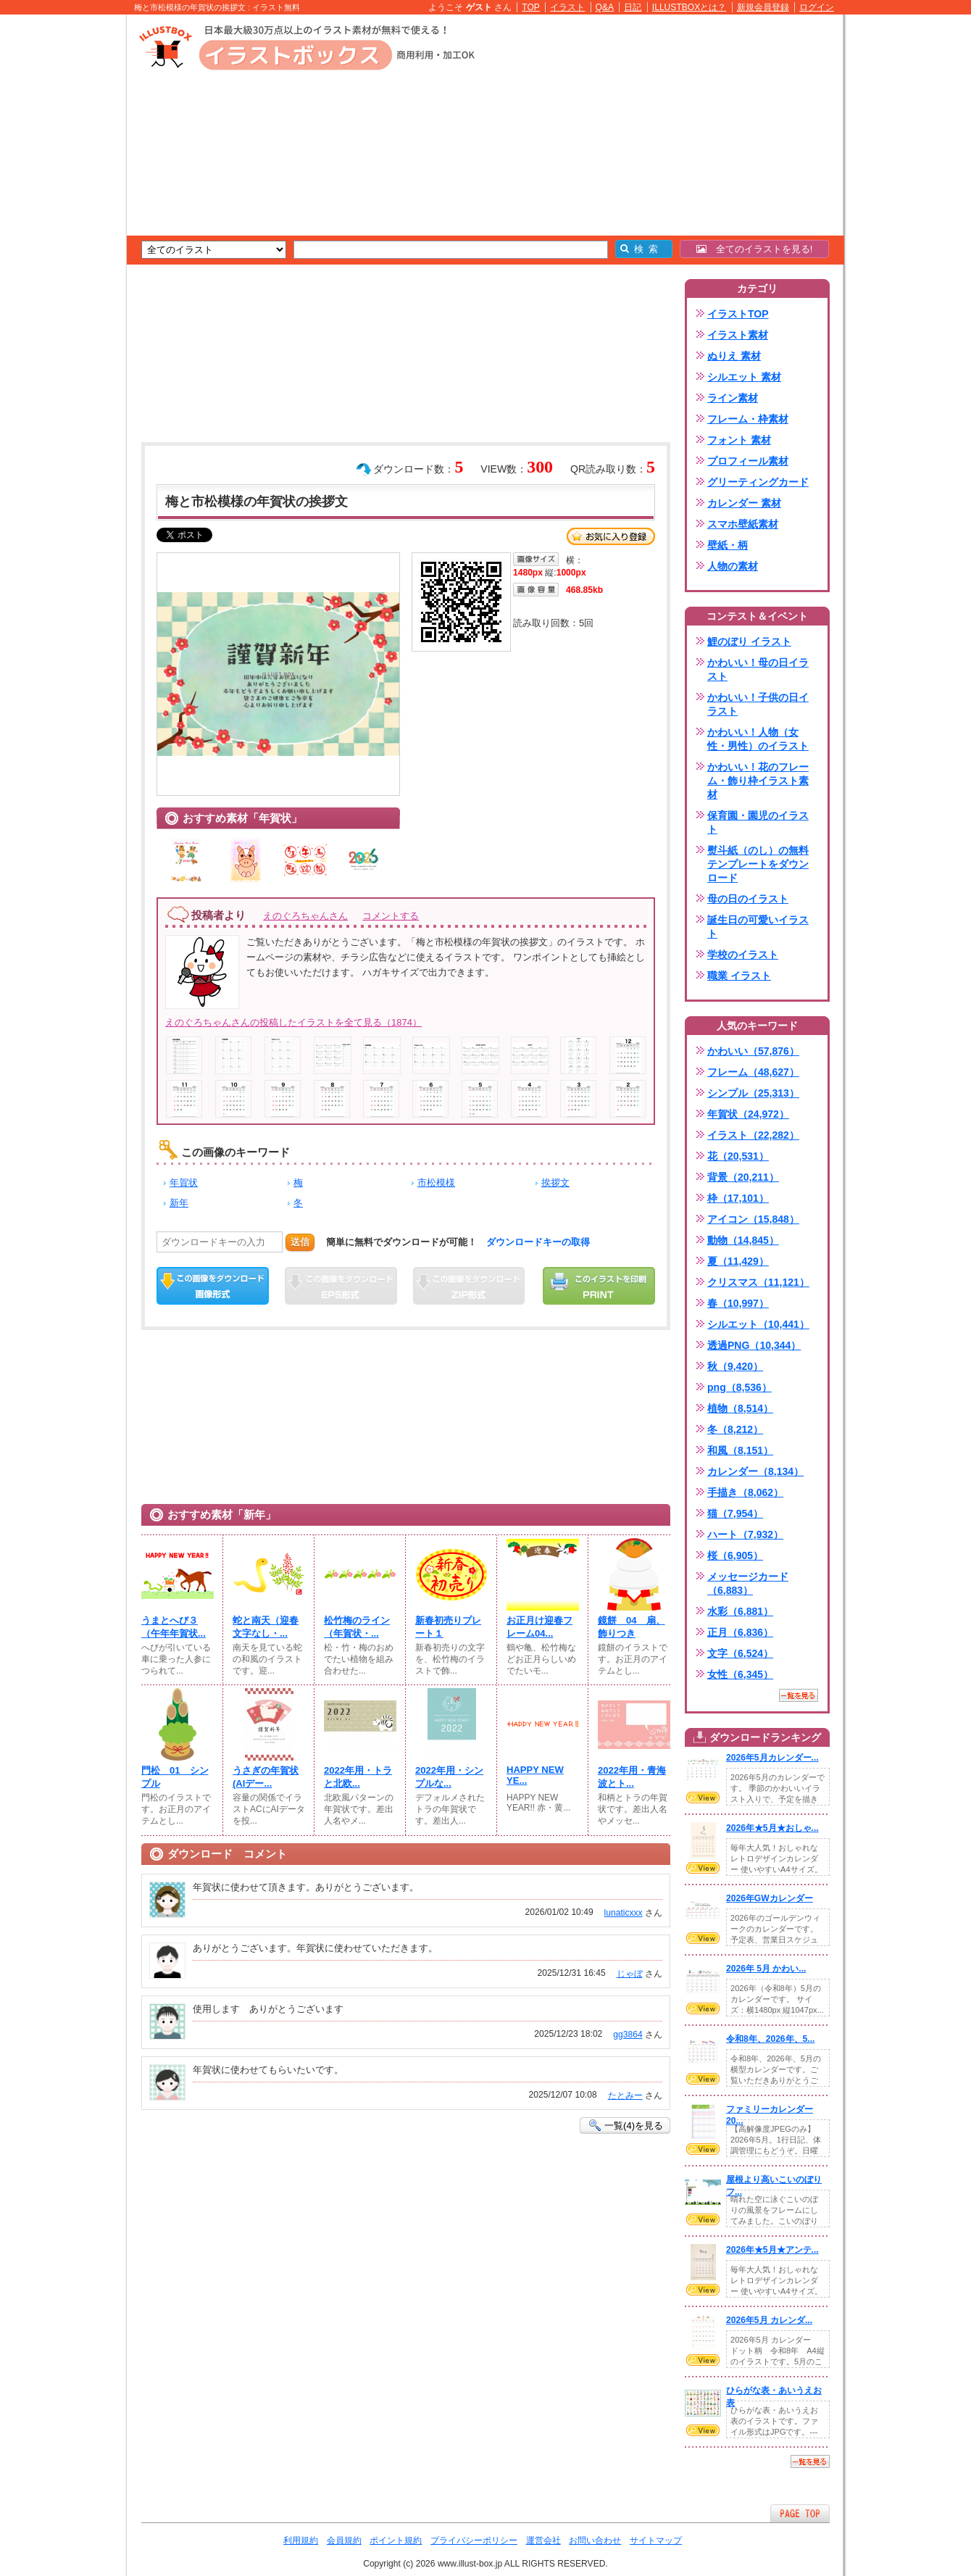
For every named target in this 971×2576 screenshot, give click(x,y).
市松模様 (436, 1182)
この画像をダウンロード (213, 1286)
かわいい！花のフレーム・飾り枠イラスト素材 (758, 780)
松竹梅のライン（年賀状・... (357, 1627)
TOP (531, 7)
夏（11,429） (738, 1261)
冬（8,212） (735, 1429)
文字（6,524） (740, 1653)
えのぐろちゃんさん (305, 915)
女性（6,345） (740, 1674)
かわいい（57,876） (753, 1051)
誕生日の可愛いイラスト (758, 926)
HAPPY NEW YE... (535, 1775)
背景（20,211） (743, 1177)
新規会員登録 (763, 7)
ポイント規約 (396, 2540)
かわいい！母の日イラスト (758, 669)
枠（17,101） (738, 1198)
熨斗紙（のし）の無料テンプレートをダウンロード (758, 864)
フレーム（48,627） (753, 1072)
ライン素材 (732, 398)
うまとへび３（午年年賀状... (173, 1627)
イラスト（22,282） (753, 1135)
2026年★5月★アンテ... (772, 2250)
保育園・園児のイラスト (758, 822)
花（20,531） (738, 1156)
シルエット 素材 (744, 377)
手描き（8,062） (745, 1492)
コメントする (390, 915)
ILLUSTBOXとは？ (689, 7)
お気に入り (611, 536)
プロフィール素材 (747, 461)
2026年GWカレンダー (769, 1898)
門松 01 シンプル (175, 1777)
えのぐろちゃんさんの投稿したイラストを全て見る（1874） (293, 1022)
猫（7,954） (735, 1513)
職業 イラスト (739, 975)
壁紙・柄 (727, 545)
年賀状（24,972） (748, 1114)
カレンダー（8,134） (755, 1471)
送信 (300, 1242)
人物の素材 (732, 566)
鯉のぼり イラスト (749, 641)
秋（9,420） (735, 1366)
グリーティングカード (758, 482)
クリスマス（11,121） (758, 1282)
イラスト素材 (737, 335)
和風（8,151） (740, 1450)
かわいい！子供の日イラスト (758, 704)
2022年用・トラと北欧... (358, 1777)
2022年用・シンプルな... (449, 1777)
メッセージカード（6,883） (747, 1583)
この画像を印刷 (599, 1286)
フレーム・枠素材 (747, 419)
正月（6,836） (740, 1632)
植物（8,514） (740, 1408)
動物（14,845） (743, 1240)
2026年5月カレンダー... (772, 1758)
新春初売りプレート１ (448, 1627)
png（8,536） (739, 1387)
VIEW (703, 1797)
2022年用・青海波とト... (632, 1777)
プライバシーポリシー (473, 2540)
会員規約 (344, 2540)
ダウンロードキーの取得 (538, 1242)
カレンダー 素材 (744, 503)
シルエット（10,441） (758, 1324)
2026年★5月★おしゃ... (772, 1828)
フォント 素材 (739, 440)
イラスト (567, 7)
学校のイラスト (742, 954)
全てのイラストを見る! (754, 249)
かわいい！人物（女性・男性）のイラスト (758, 739)
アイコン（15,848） (753, 1219)
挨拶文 (555, 1182)
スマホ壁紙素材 (742, 524)
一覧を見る (798, 1695)
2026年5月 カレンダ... (769, 2320)
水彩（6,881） (740, 1611)
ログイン (816, 7)
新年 (179, 1202)
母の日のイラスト (747, 899)
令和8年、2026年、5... (770, 2039)
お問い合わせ (595, 2540)
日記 (632, 7)
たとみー (625, 2095)
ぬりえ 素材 (734, 356)
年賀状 (184, 1182)
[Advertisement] (58, 239)
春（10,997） (738, 1303)
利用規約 (300, 2540)
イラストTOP (738, 314)
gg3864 (627, 2034)
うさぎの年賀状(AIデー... (266, 1777)
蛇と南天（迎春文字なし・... (266, 1627)
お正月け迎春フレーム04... (539, 1627)
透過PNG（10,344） (754, 1345)
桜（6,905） (735, 1555)
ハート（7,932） (745, 1534)
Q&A (605, 7)
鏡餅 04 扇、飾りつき (631, 1627)
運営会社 (543, 2540)
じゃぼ (630, 1974)
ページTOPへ (800, 2513)
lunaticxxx (623, 1913)
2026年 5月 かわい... (766, 1969)
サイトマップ (656, 2540)
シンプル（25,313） (753, 1093)
